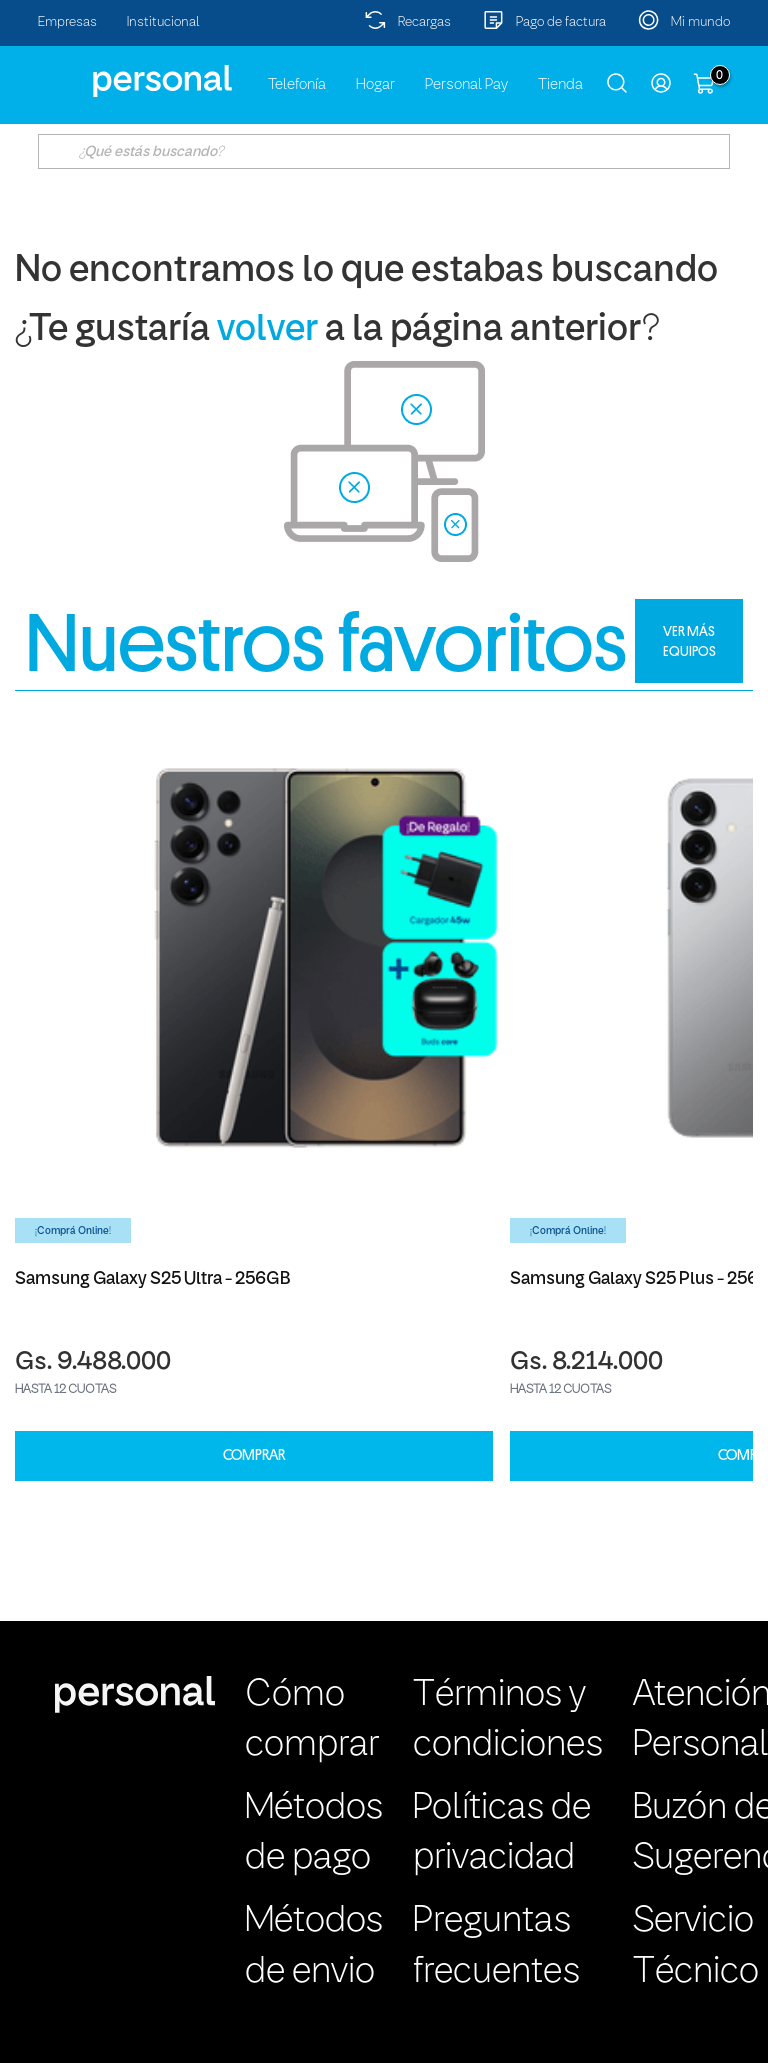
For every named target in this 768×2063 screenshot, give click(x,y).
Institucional (163, 22)
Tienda (560, 85)
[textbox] (383, 151)
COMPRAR (254, 1455)
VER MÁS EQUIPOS (689, 641)
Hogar (375, 85)
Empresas (67, 22)
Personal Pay (466, 85)
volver (267, 330)
